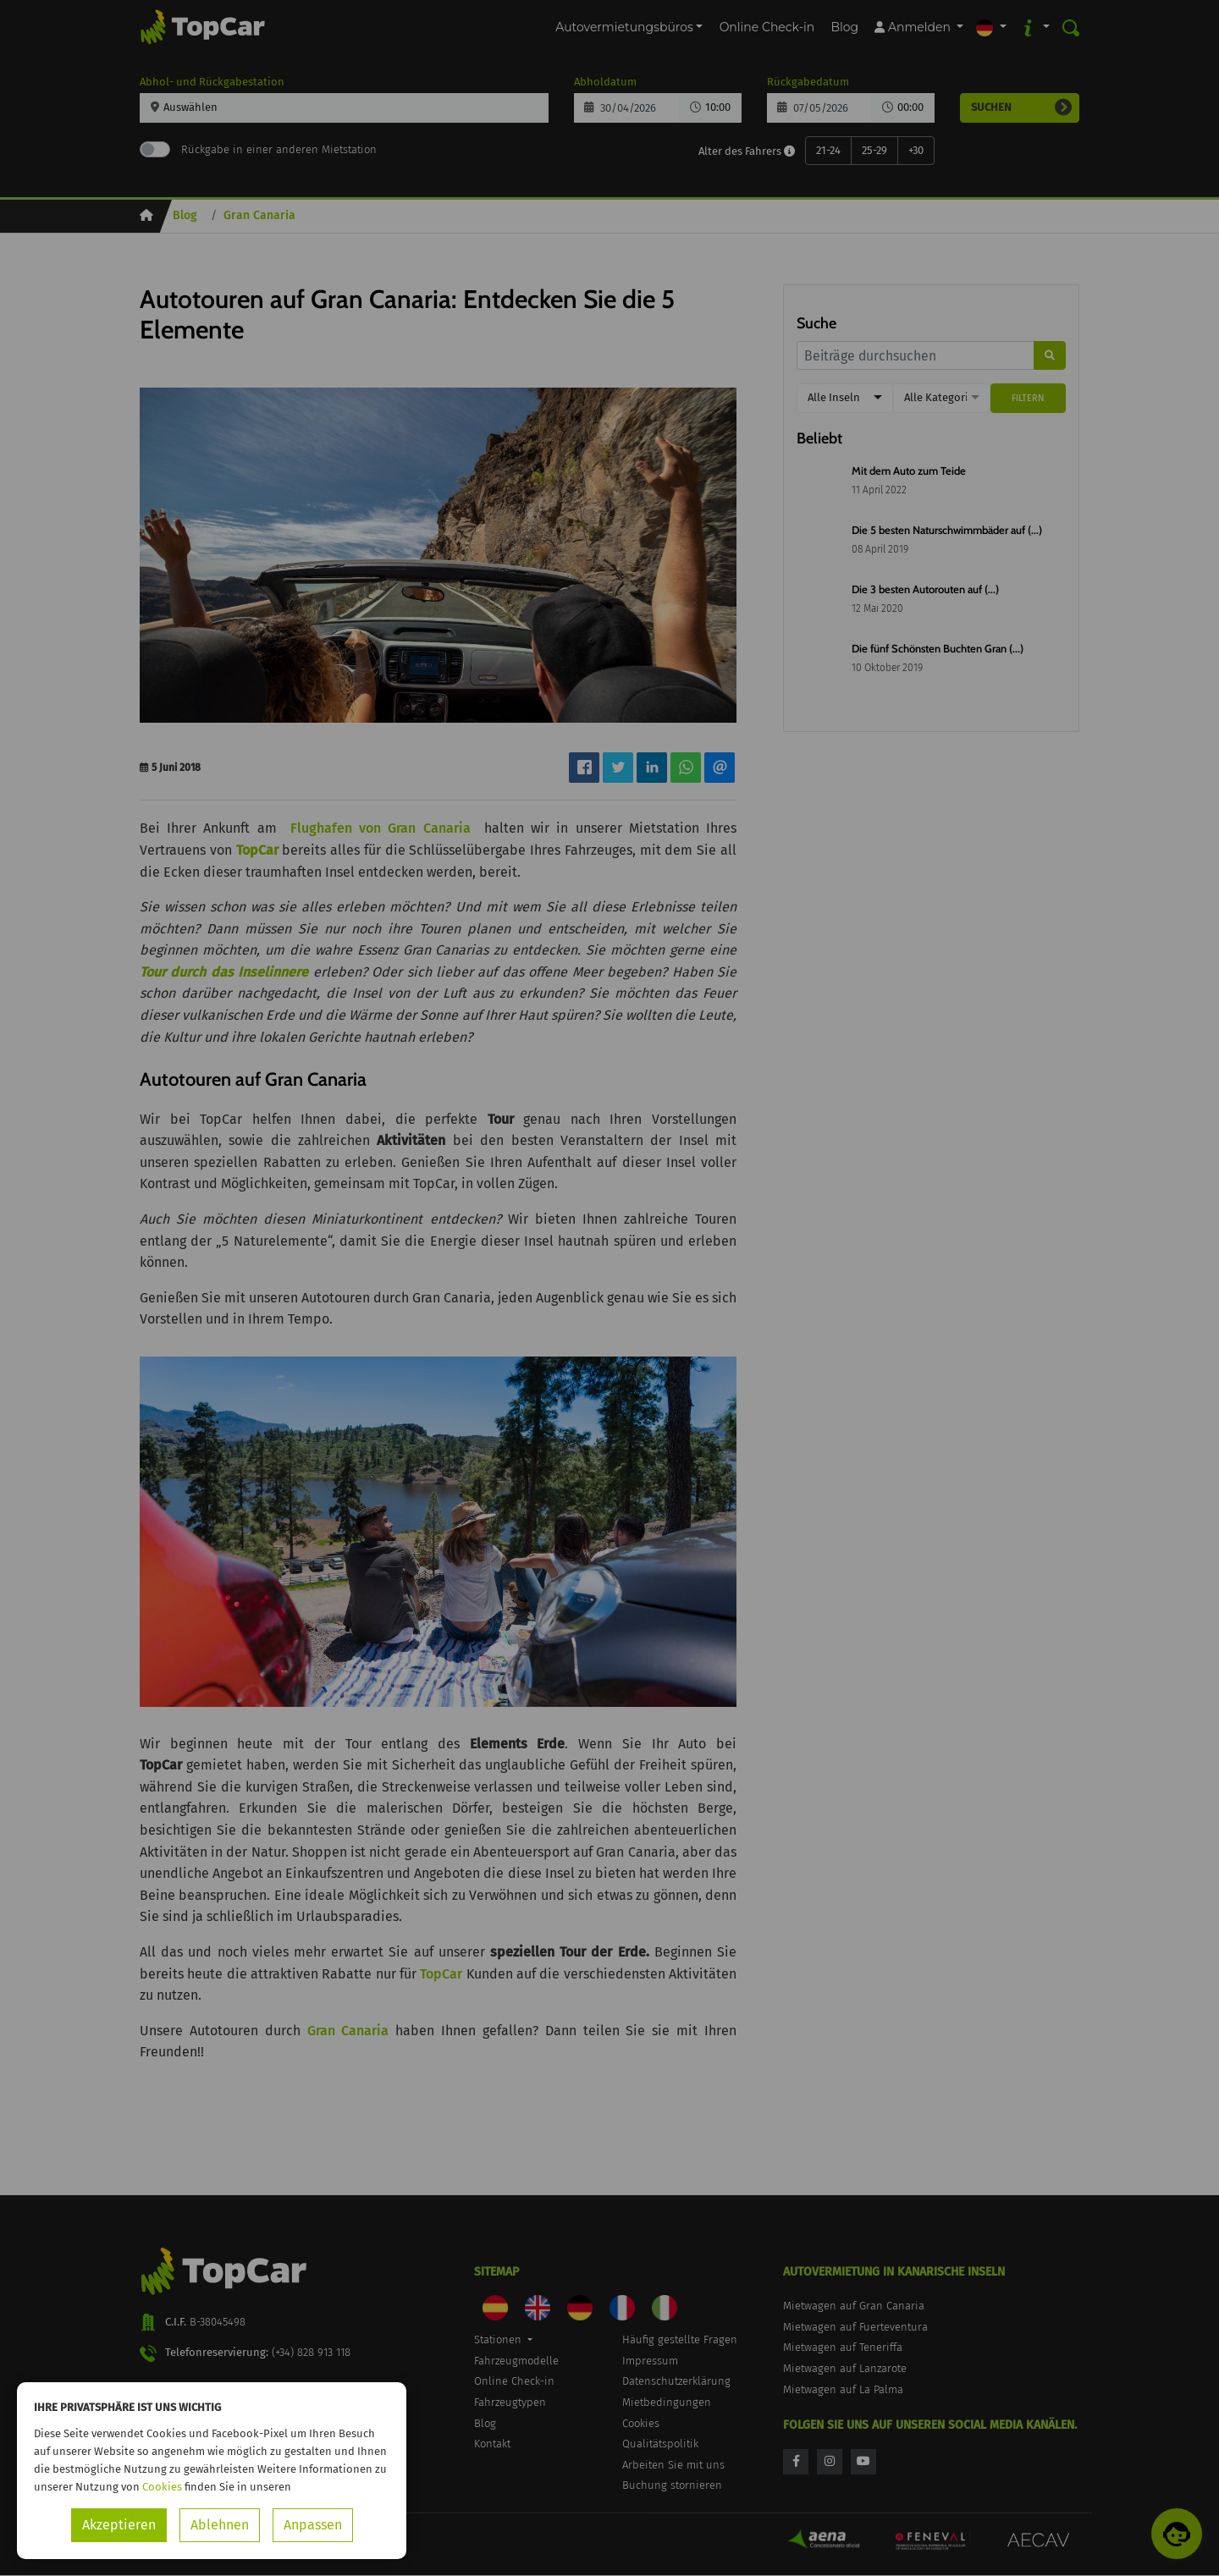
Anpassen (313, 2525)
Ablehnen (219, 2525)
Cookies (162, 2486)
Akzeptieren (119, 2525)
